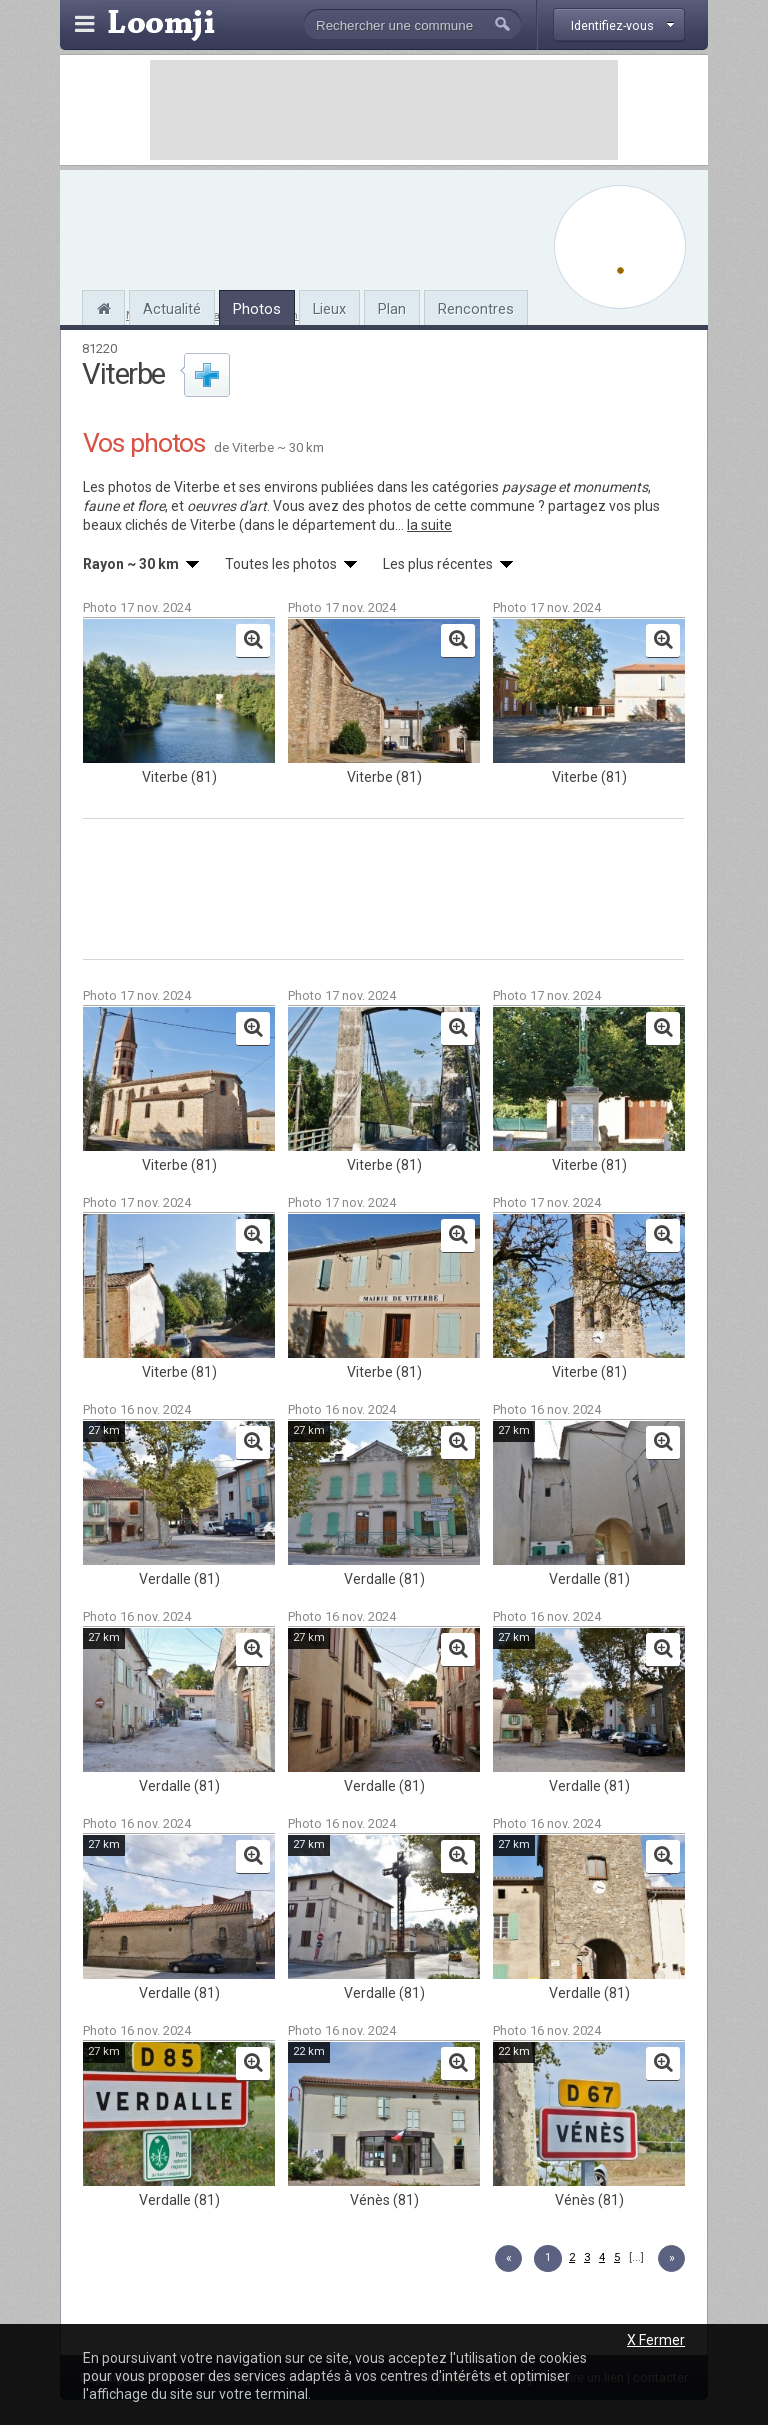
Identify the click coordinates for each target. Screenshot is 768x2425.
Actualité (172, 309)
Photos (257, 309)
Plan (392, 309)
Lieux (329, 309)
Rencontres (476, 309)
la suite (429, 525)
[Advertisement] (384, 110)
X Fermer (656, 2340)
